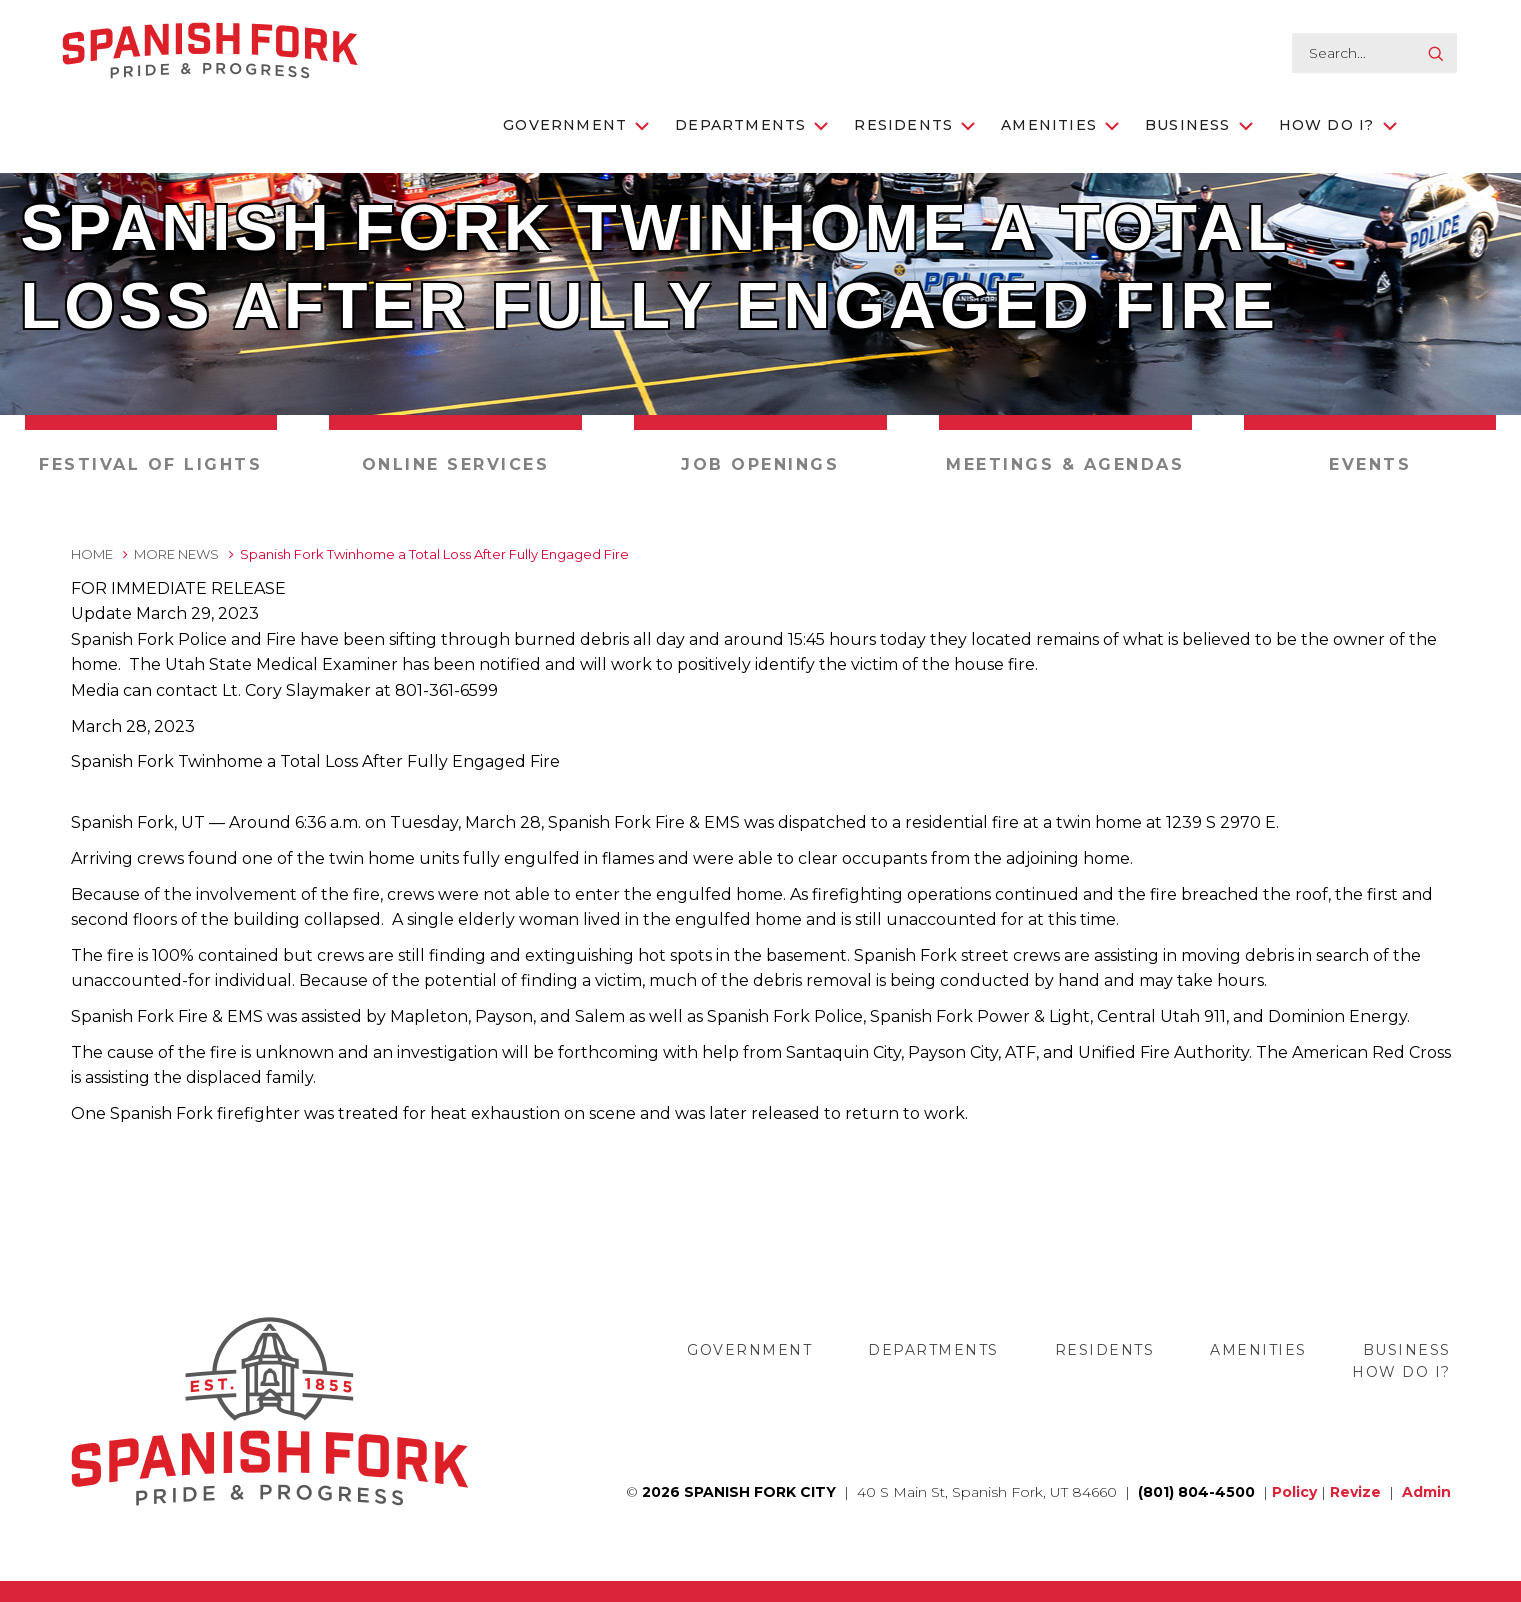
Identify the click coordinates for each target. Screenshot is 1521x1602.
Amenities (1060, 125)
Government (576, 125)
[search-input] (1374, 53)
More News (176, 554)
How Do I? (1338, 125)
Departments (751, 125)
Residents (914, 125)
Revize (1355, 1492)
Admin (1426, 1492)
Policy (1294, 1492)
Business (1199, 125)
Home (92, 554)
